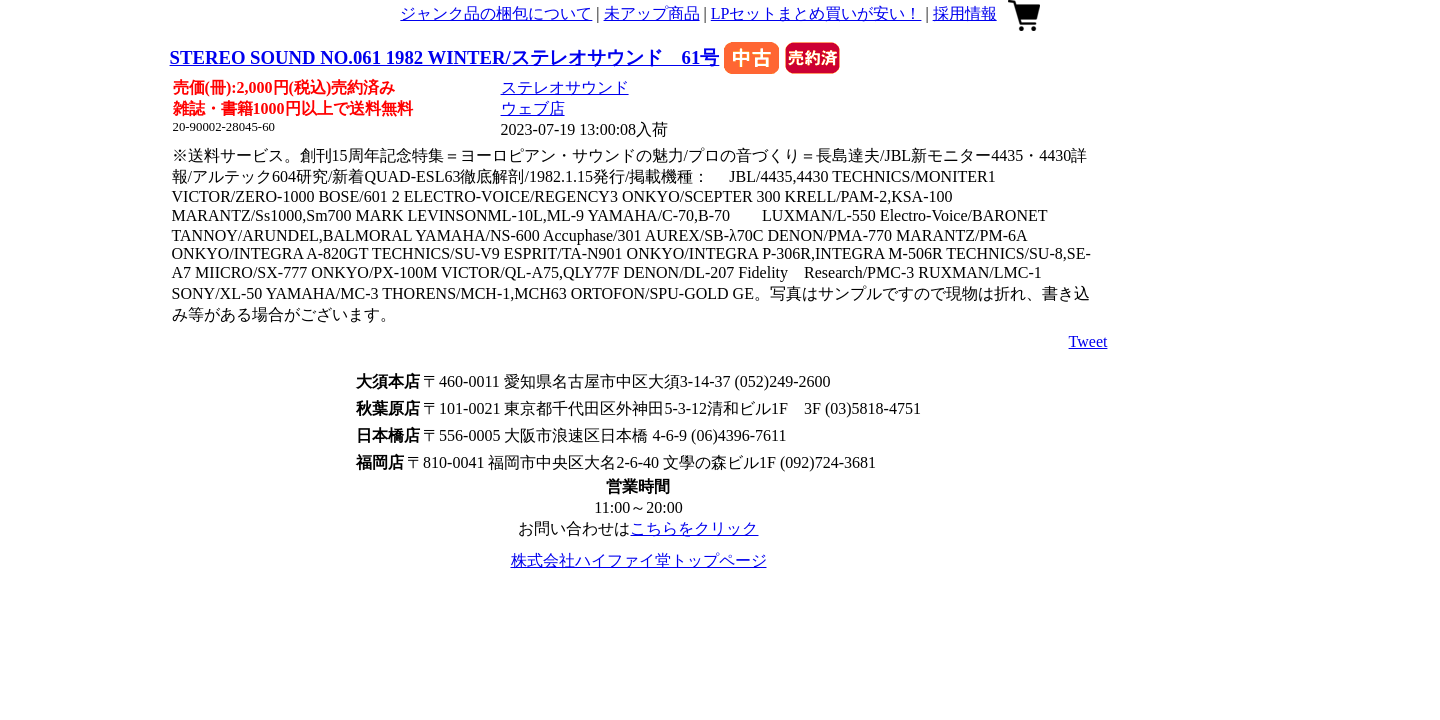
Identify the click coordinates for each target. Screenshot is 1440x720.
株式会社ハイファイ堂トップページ (639, 560)
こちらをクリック (694, 528)
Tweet (1088, 341)
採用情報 (965, 13)
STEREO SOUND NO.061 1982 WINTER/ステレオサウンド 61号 (445, 57)
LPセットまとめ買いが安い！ (816, 13)
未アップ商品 (652, 13)
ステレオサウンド (565, 87)
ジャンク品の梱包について (496, 13)
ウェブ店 (533, 108)
